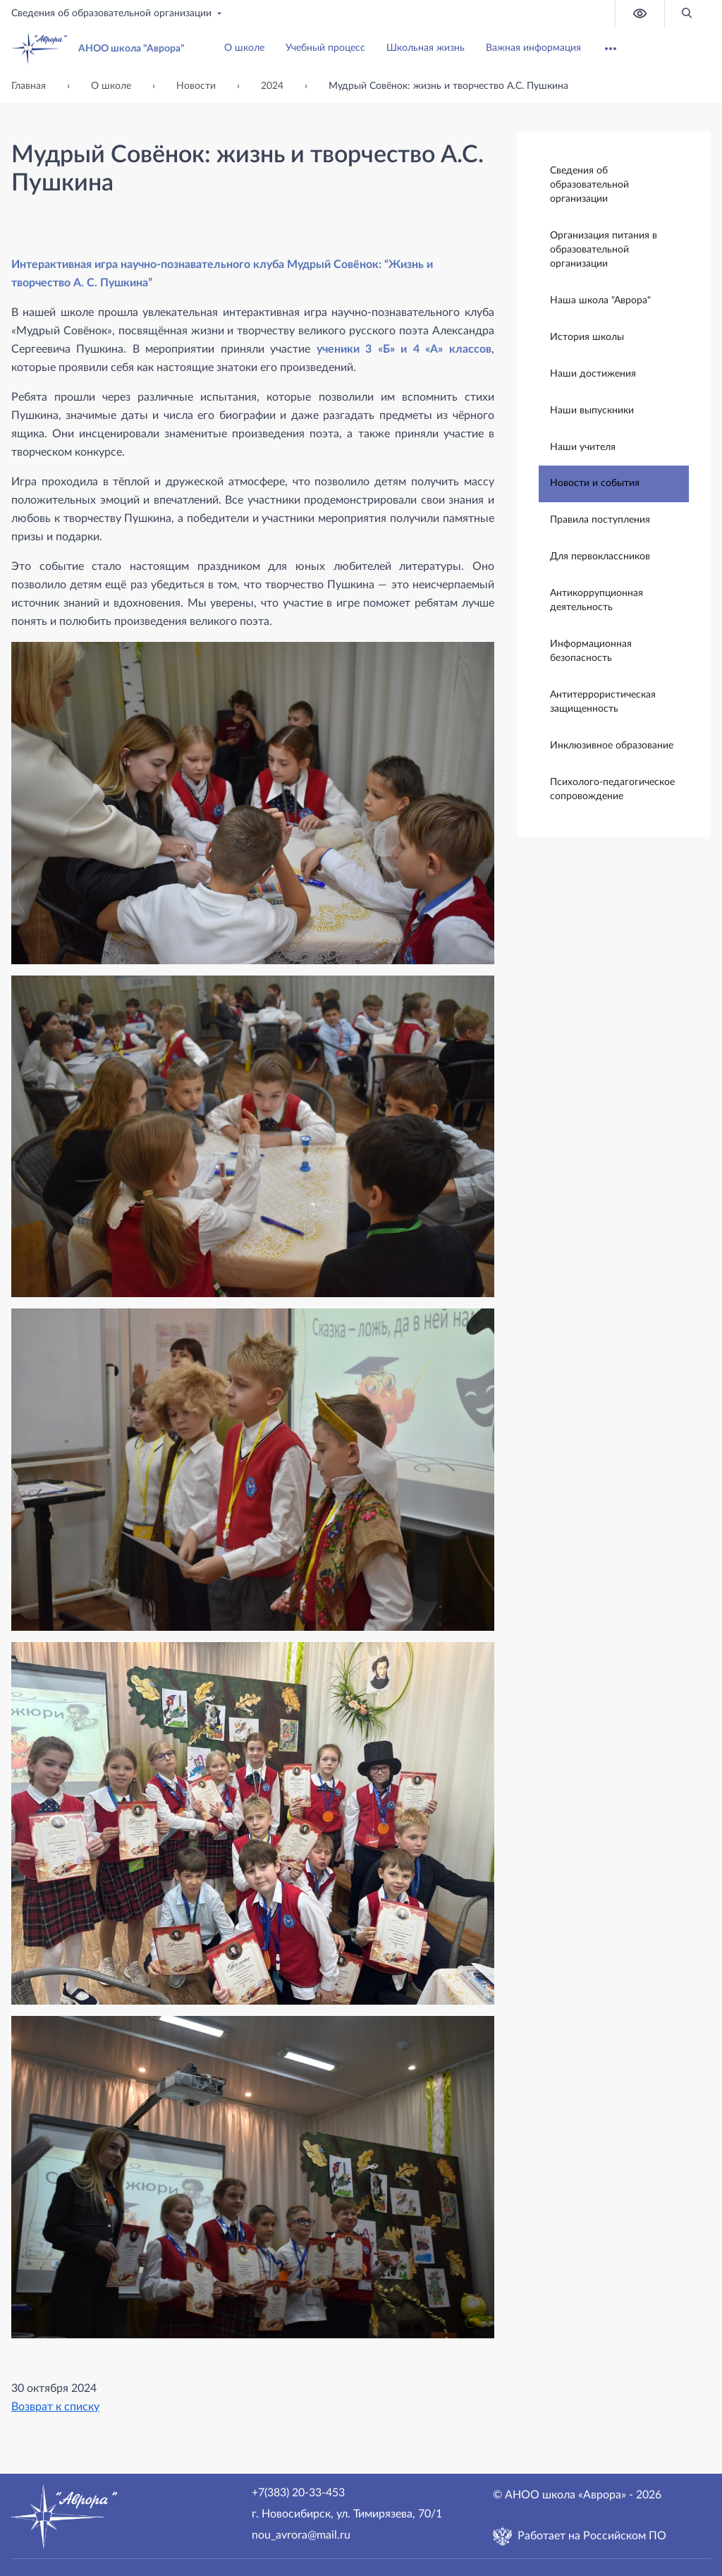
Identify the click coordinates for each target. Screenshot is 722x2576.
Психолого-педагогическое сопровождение (612, 789)
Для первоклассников (600, 556)
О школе (244, 48)
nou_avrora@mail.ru (301, 2535)
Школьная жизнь (425, 48)
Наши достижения (593, 373)
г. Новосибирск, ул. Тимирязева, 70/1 (347, 2514)
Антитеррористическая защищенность (603, 701)
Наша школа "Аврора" (600, 300)
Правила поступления (600, 519)
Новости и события (595, 482)
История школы (587, 336)
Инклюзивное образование (611, 745)
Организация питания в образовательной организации (603, 249)
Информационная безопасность (591, 650)
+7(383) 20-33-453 (298, 2492)
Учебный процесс (325, 48)
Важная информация (533, 48)
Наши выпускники (592, 410)
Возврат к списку (55, 2406)
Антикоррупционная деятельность (596, 600)
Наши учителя (583, 446)
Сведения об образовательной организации (117, 13)
